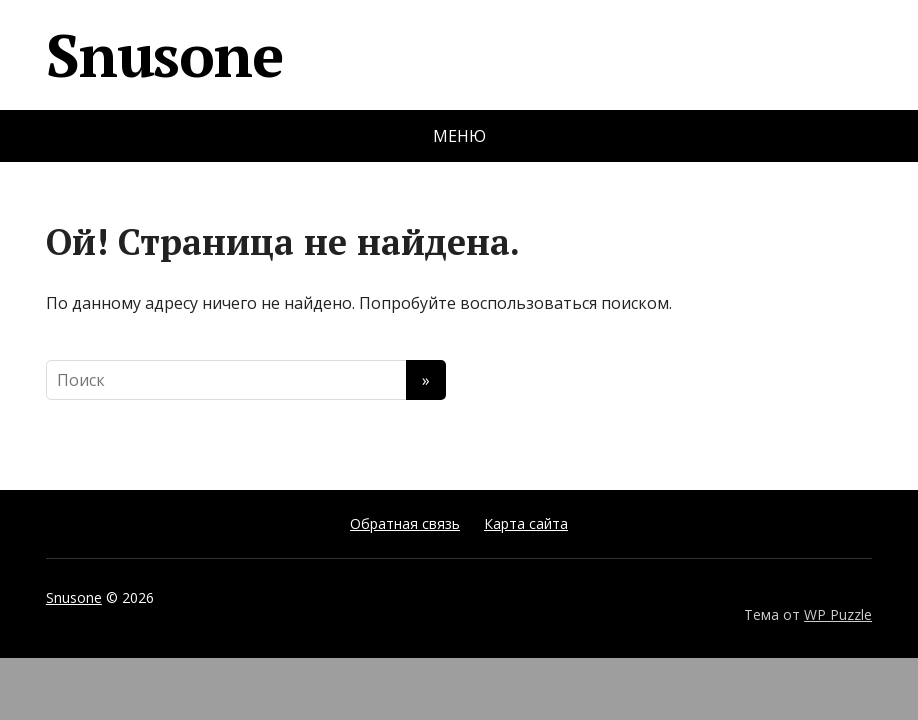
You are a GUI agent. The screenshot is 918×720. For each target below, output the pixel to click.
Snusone (164, 55)
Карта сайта (526, 523)
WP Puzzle (838, 614)
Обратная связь (405, 523)
